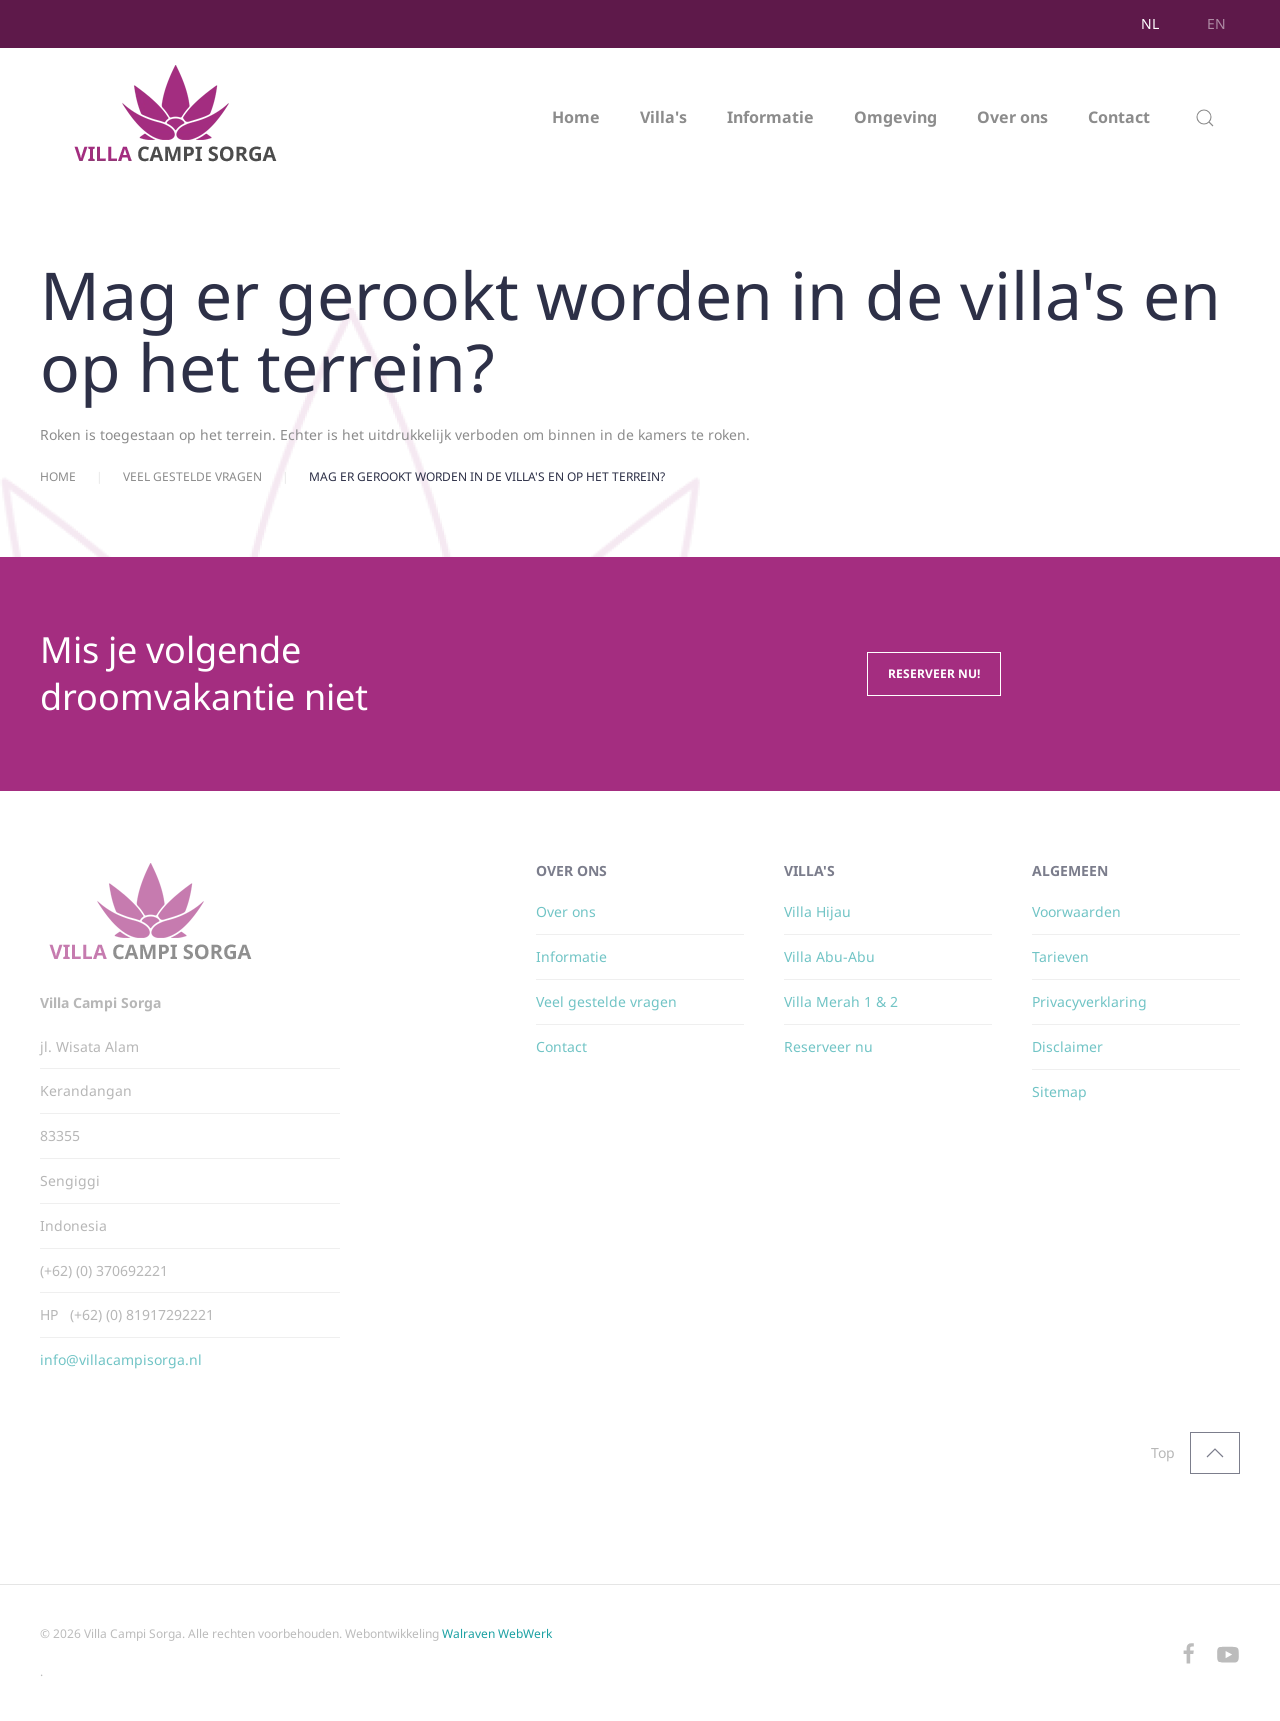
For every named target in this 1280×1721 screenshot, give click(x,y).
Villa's (663, 117)
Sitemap (1059, 1091)
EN (1216, 23)
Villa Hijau (817, 911)
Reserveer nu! (934, 673)
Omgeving (895, 117)
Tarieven (1060, 956)
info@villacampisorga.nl (121, 1359)
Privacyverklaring (1089, 1001)
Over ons (1012, 117)
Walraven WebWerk (497, 1633)
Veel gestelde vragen (606, 1001)
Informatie (770, 117)
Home (576, 117)
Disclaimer (1067, 1046)
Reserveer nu (828, 1046)
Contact (1119, 117)
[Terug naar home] (177, 118)
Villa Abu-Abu (829, 956)
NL (1150, 23)
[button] (1205, 118)
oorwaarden (1080, 911)
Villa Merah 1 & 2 (841, 1001)
